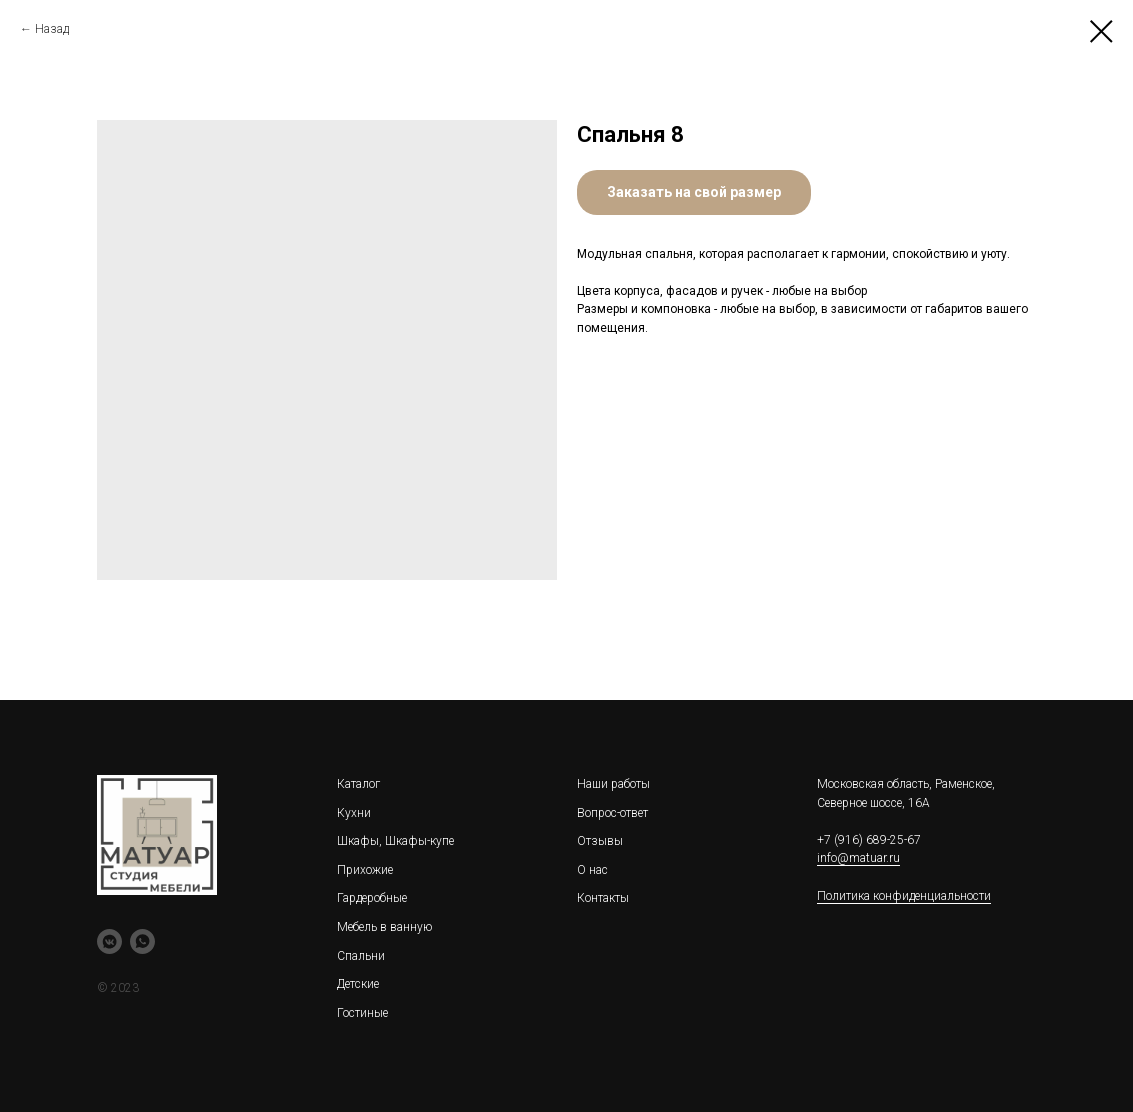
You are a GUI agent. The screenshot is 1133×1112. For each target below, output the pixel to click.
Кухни (354, 813)
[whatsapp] (142, 941)
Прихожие (365, 870)
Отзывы (600, 841)
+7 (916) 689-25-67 (869, 840)
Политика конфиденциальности (904, 896)
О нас (592, 870)
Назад (52, 29)
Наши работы (613, 784)
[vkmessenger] (109, 941)
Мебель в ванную (384, 927)
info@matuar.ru (858, 858)
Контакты (603, 898)
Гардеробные (372, 898)
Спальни (361, 956)
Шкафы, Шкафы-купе (395, 841)
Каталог (358, 784)
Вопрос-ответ (612, 813)
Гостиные (362, 1013)
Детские (358, 984)
